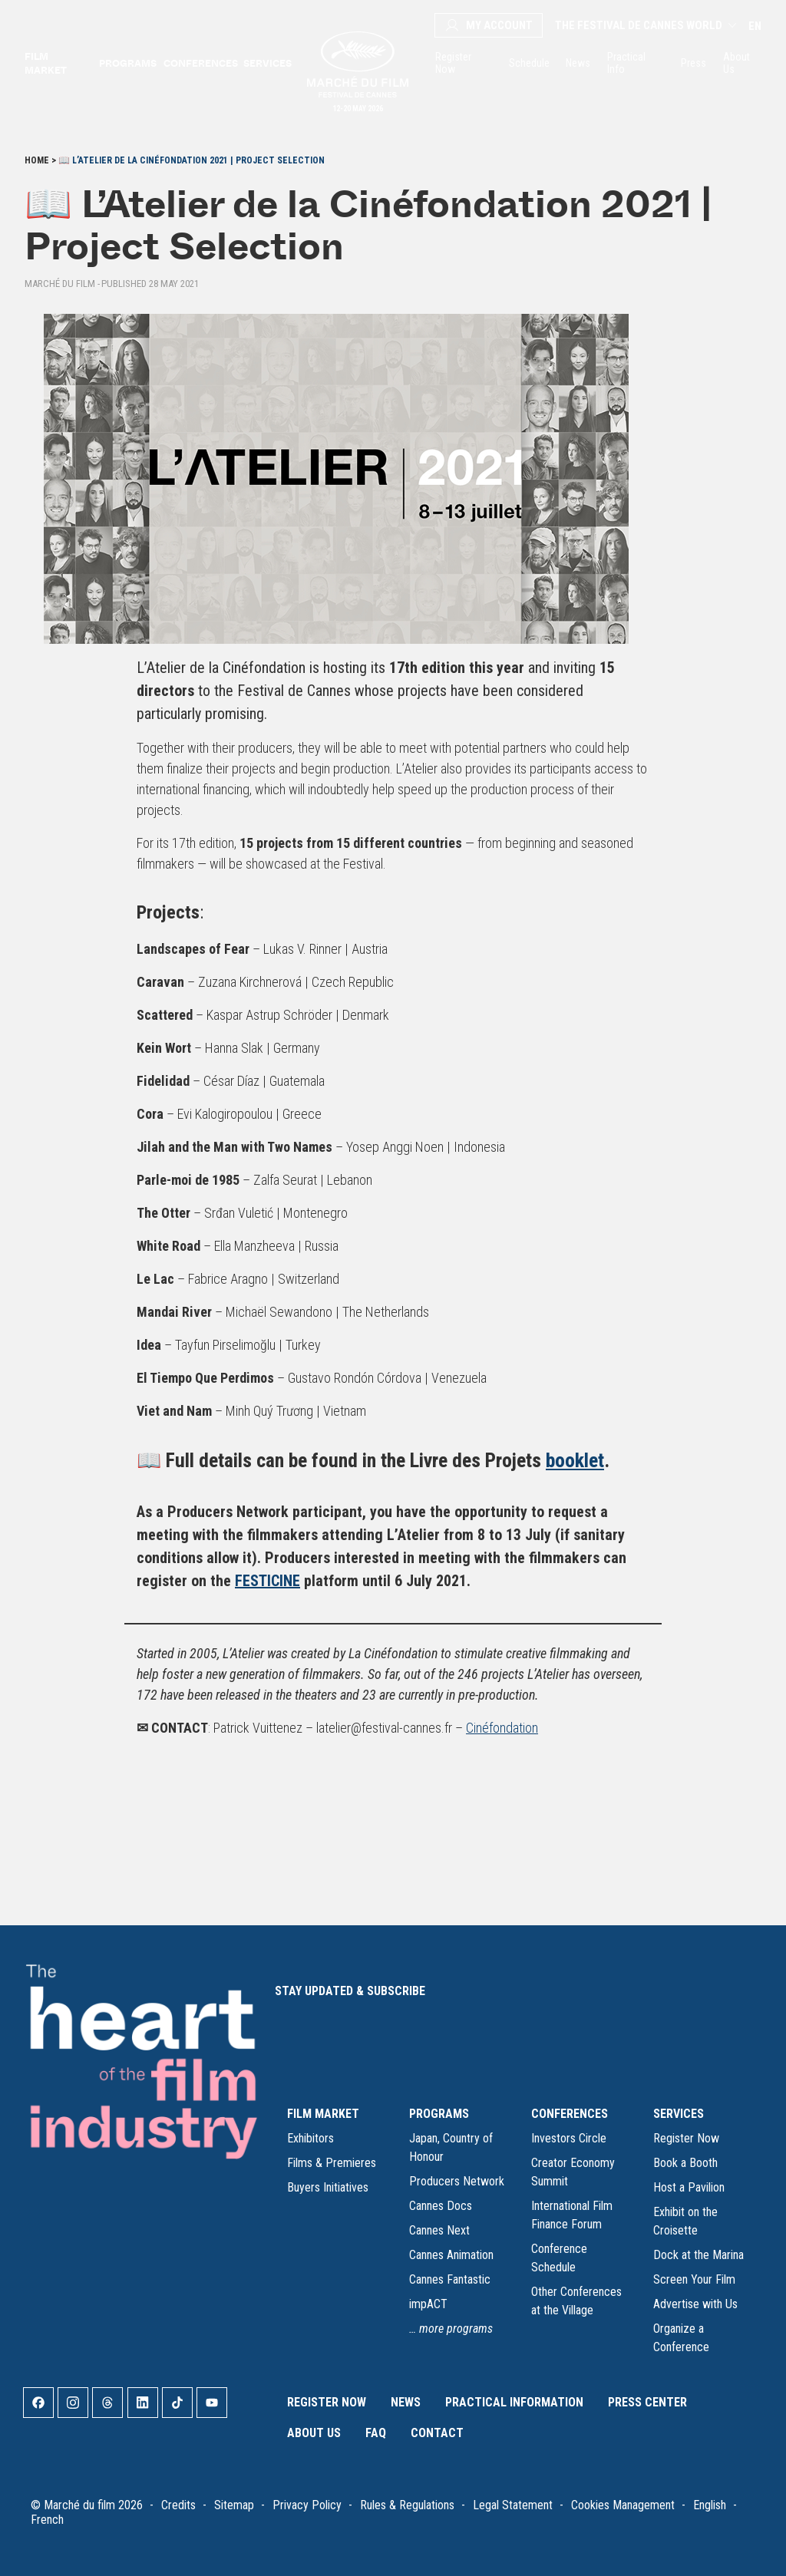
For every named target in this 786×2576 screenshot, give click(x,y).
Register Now (453, 63)
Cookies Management (623, 2505)
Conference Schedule (559, 2257)
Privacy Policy (307, 2505)
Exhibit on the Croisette (685, 2221)
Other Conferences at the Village (576, 2300)
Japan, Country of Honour (451, 2147)
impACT (428, 2304)
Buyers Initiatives (327, 2187)
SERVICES (678, 2113)
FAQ (375, 2433)
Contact (437, 2433)
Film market (46, 63)
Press (693, 63)
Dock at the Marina (698, 2255)
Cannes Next (439, 2230)
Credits (178, 2505)
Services (266, 63)
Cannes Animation (451, 2255)
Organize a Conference (681, 2337)
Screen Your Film (694, 2279)
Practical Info (626, 63)
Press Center (647, 2402)
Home (37, 160)
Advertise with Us (695, 2304)
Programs (126, 63)
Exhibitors (310, 2138)
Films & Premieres (331, 2162)
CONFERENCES (569, 2113)
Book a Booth (685, 2162)
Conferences (199, 63)
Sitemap (234, 2505)
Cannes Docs (440, 2205)
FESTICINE (267, 1581)
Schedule (528, 63)
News (577, 63)
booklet (575, 1460)
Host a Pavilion (689, 2187)
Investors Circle (568, 2138)
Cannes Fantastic (449, 2279)
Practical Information (514, 2402)
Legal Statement (513, 2505)
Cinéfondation (502, 1728)
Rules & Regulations (407, 2505)
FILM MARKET (323, 2113)
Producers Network (456, 2181)
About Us (736, 63)
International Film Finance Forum (572, 2214)
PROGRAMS (439, 2113)
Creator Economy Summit (573, 2171)
